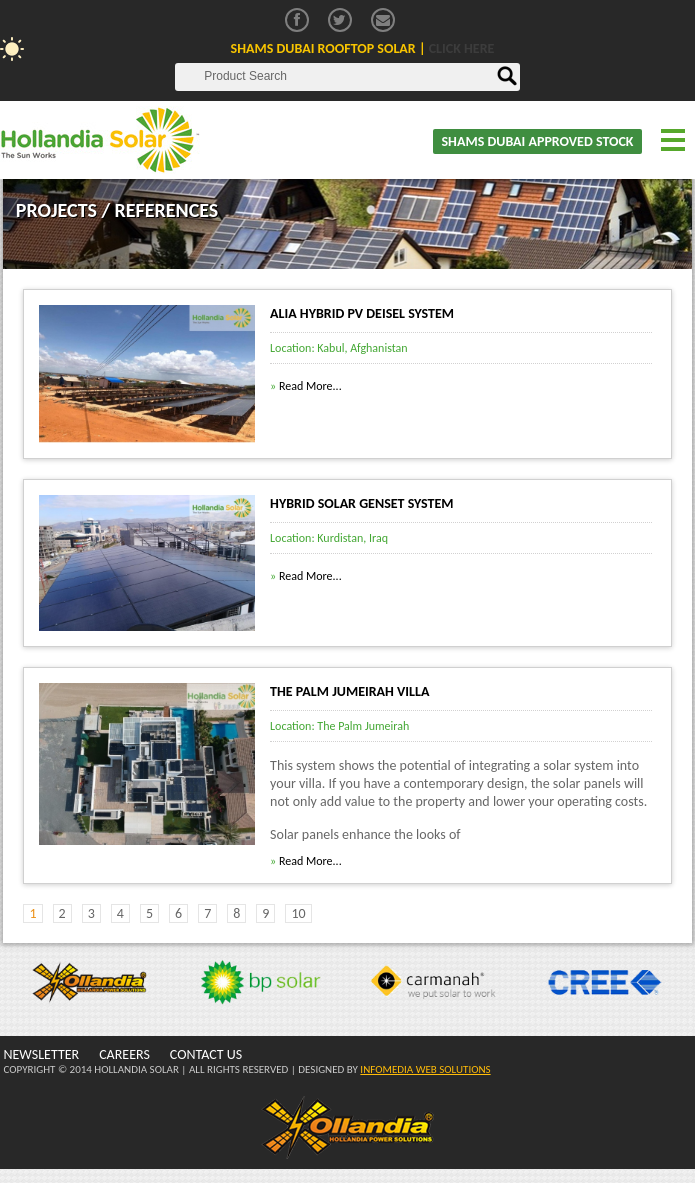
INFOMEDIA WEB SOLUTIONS (425, 1069)
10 (298, 913)
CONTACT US (206, 1054)
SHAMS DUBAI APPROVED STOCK (537, 141)
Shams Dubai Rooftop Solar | (363, 48)
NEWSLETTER (41, 1054)
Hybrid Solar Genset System (362, 503)
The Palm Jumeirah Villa (349, 691)
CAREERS (124, 1054)
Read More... (306, 386)
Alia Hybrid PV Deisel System (362, 313)
